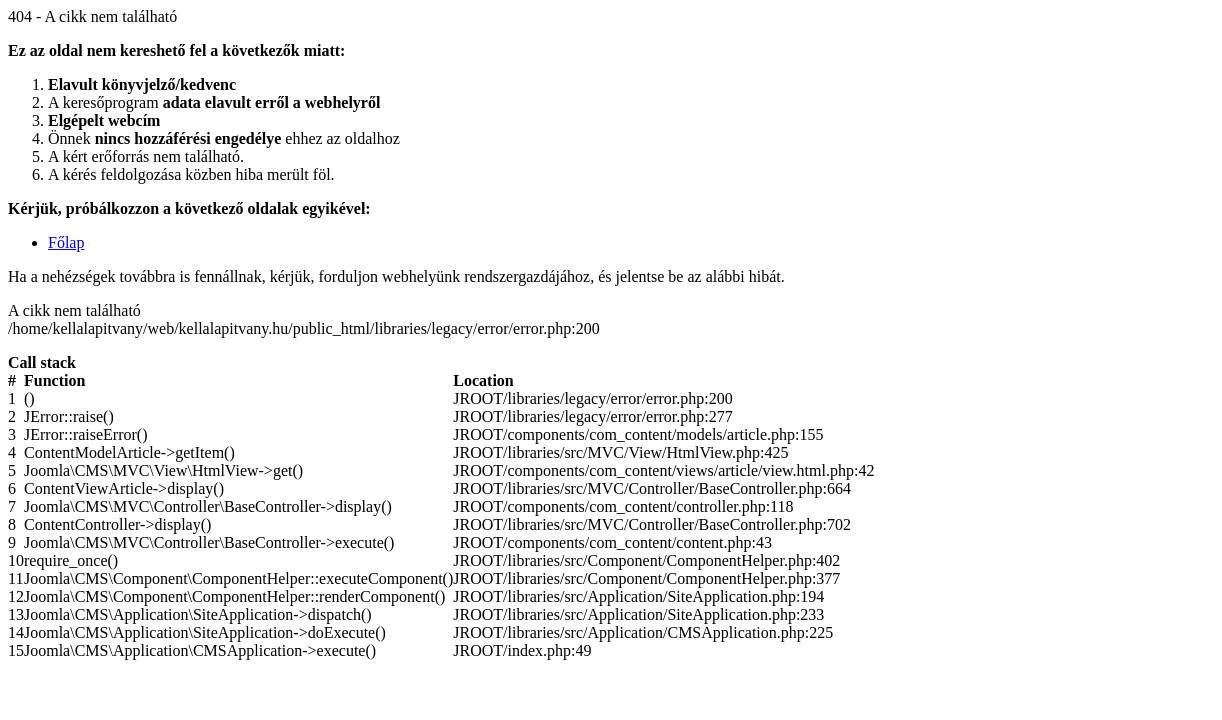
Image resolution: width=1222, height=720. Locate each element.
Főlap (66, 242)
